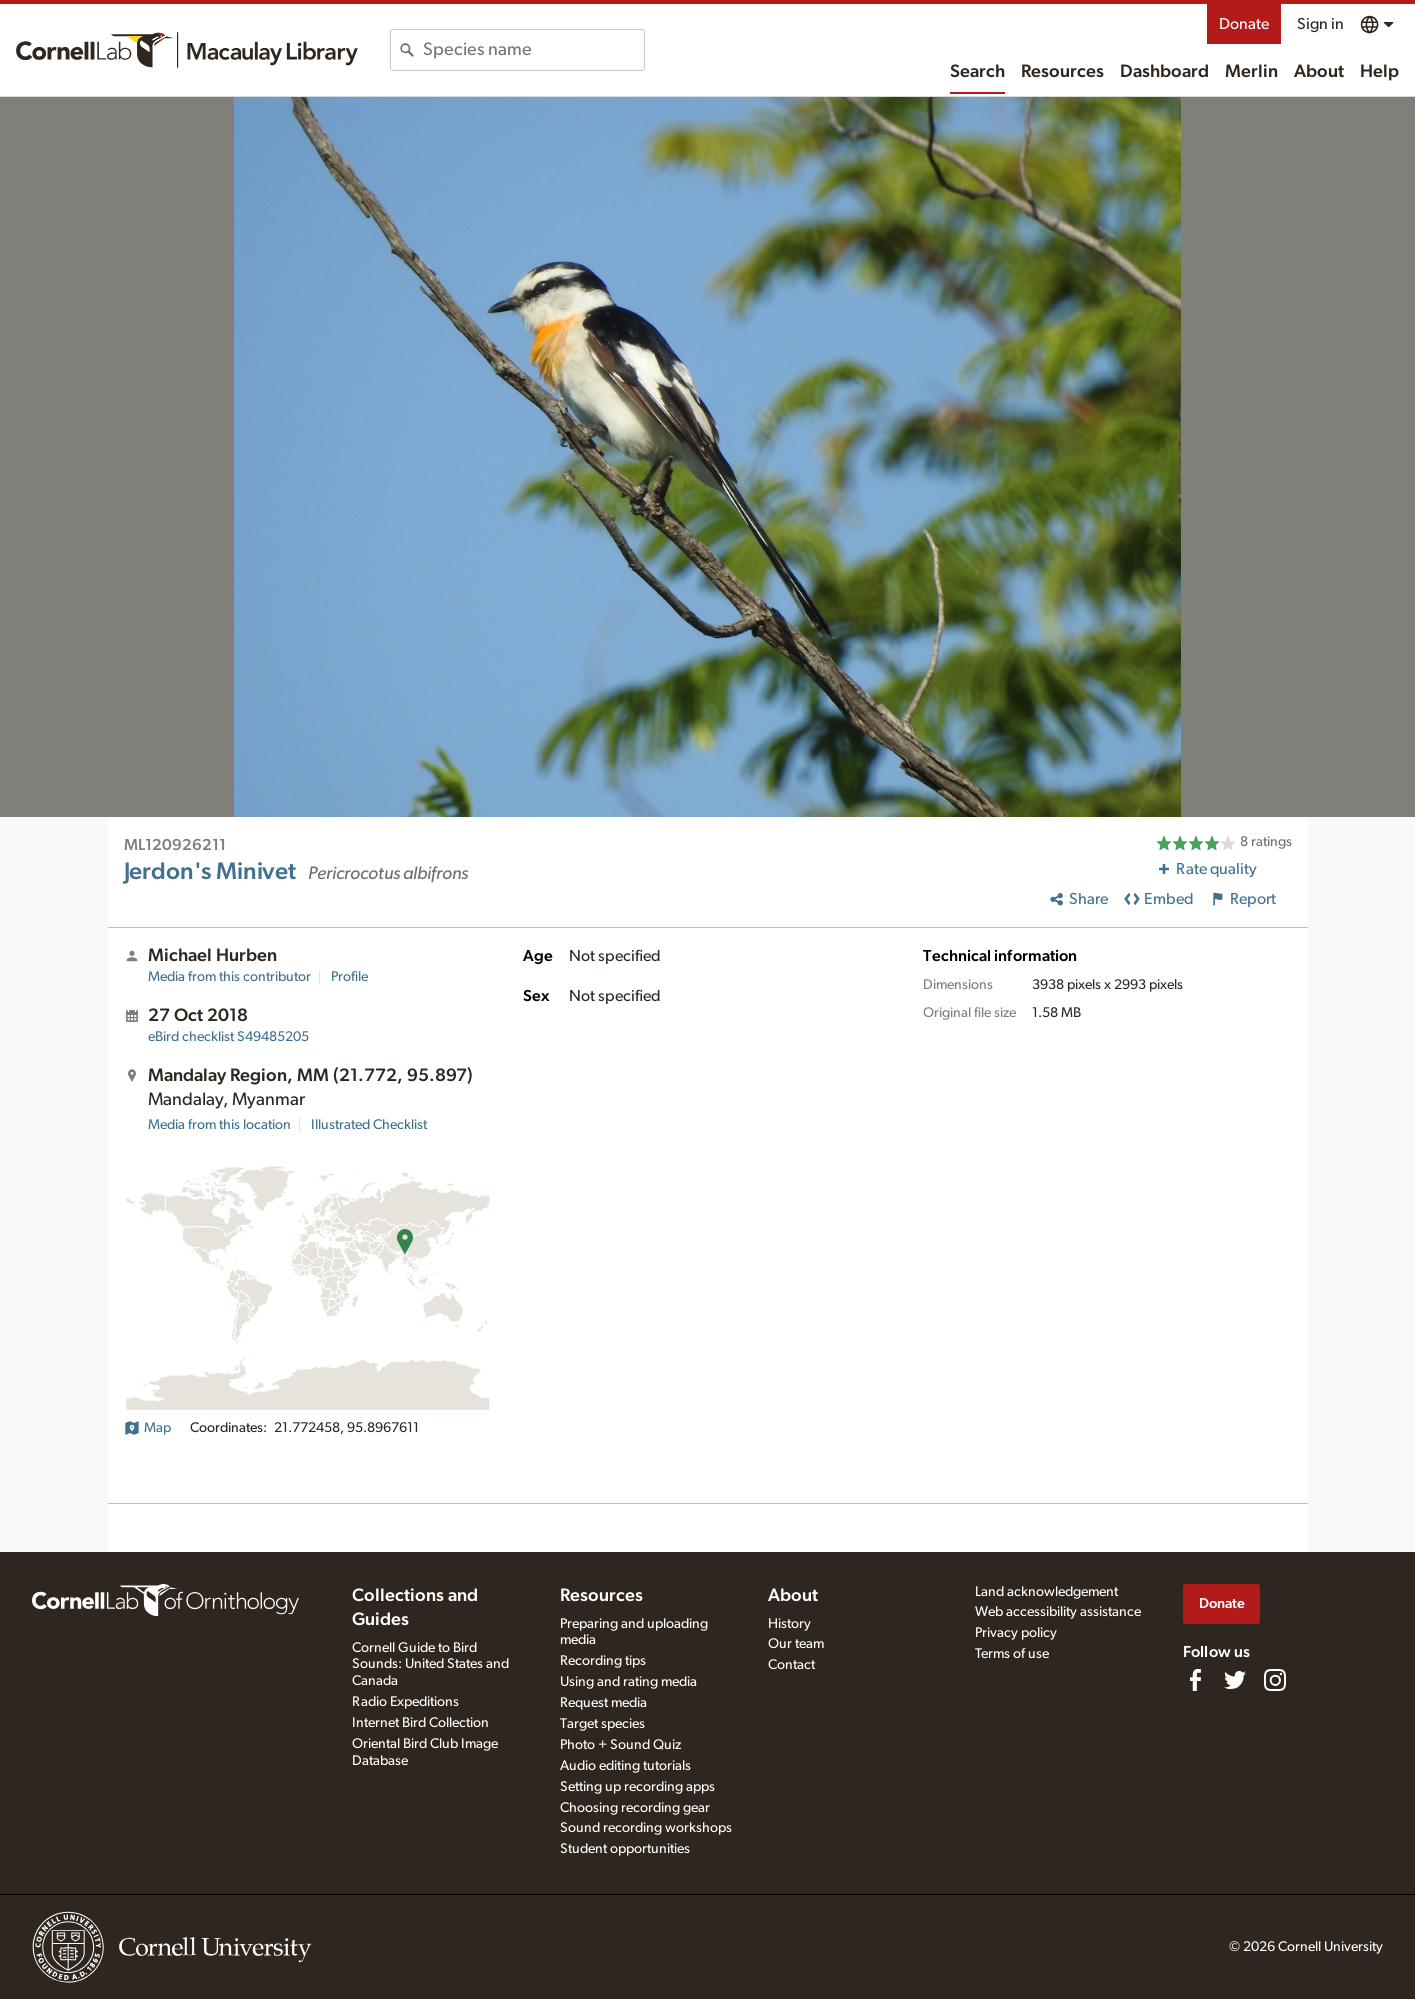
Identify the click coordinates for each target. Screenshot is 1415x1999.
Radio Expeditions (405, 1702)
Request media (603, 1703)
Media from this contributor (229, 977)
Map (147, 1428)
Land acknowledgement (1046, 1592)
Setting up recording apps (637, 1787)
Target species (602, 1724)
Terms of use (1012, 1654)
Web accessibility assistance (1058, 1612)
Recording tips (603, 1661)
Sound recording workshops (646, 1828)
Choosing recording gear (635, 1808)
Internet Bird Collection (420, 1723)
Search (977, 72)
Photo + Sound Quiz (620, 1745)
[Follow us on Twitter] (1235, 1680)
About (1319, 72)
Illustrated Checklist (369, 1125)
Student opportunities (625, 1849)
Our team (796, 1644)
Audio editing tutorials (625, 1766)
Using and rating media (628, 1682)
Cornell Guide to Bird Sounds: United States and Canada (430, 1665)
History (789, 1624)
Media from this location (219, 1125)
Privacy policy (1016, 1633)
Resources (1062, 72)
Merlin (1251, 72)
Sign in (1320, 24)
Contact (791, 1665)
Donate (1244, 24)
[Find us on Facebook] (1195, 1680)
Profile (349, 977)
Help (1379, 72)
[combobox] (533, 50)
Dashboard (1164, 72)
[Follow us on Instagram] (1275, 1680)
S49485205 (228, 1037)
